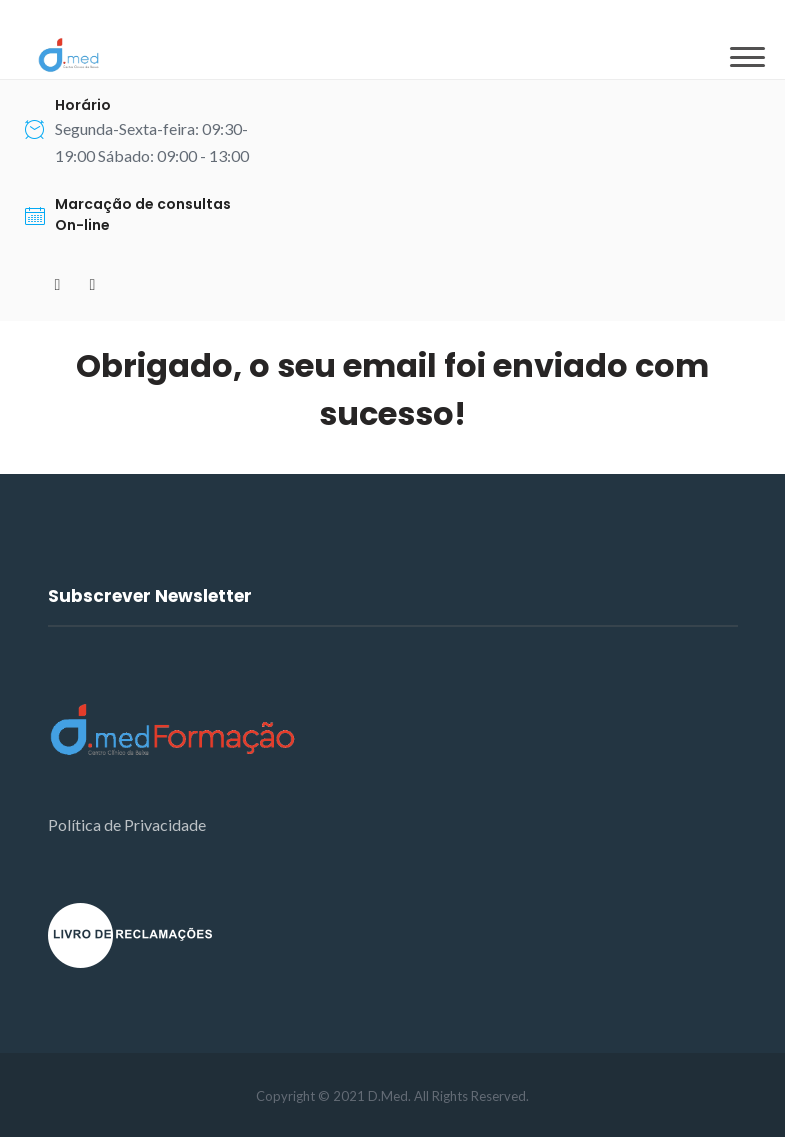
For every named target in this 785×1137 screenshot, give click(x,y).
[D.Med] (68, 55)
